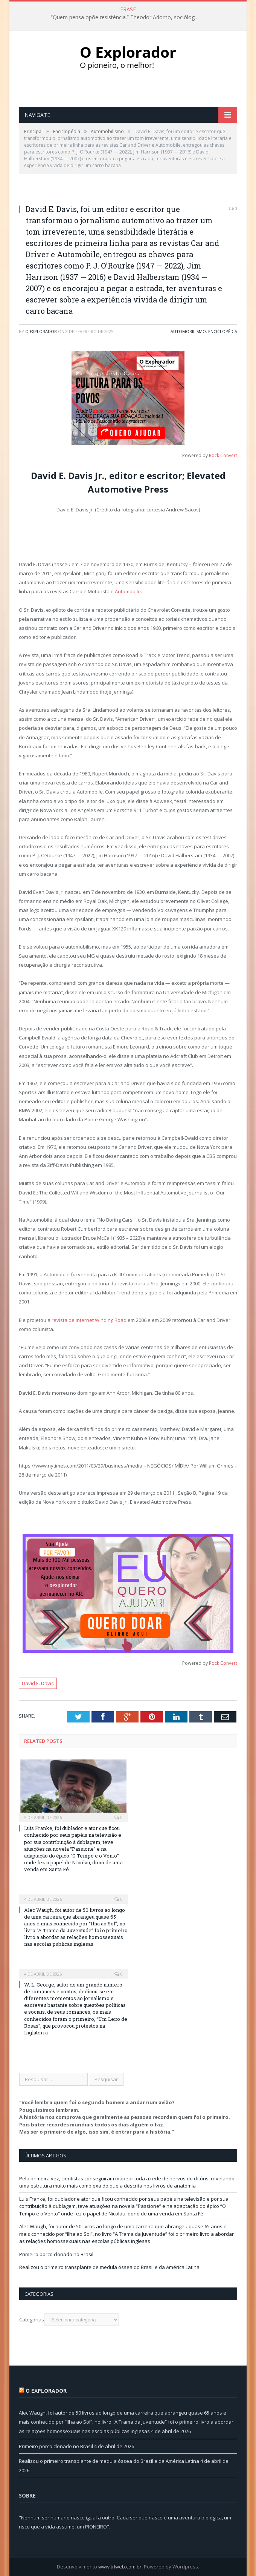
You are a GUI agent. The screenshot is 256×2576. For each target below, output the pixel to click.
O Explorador (41, 331)
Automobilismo (188, 331)
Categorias (31, 2319)
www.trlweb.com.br (120, 2566)
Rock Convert (223, 455)
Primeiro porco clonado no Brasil (56, 2254)
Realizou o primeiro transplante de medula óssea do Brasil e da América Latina (109, 2267)
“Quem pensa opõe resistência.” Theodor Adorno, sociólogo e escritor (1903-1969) (128, 17)
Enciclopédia (222, 331)
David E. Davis (38, 1683)
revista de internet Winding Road (89, 1320)
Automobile (128, 591)
